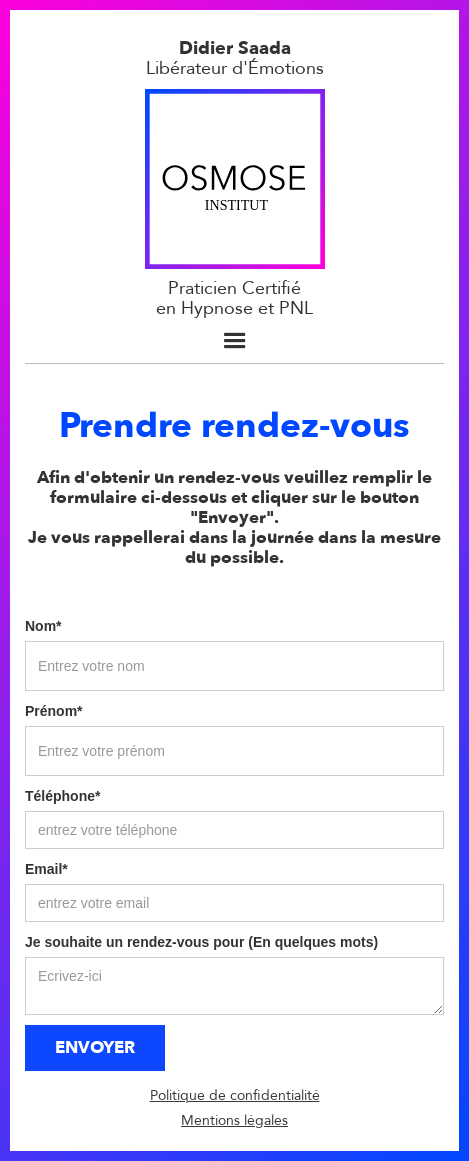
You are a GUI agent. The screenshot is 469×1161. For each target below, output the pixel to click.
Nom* (43, 626)
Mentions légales (234, 1120)
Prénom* (54, 711)
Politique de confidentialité (235, 1095)
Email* (46, 869)
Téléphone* (62, 796)
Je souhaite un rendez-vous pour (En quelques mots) (201, 942)
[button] (235, 341)
